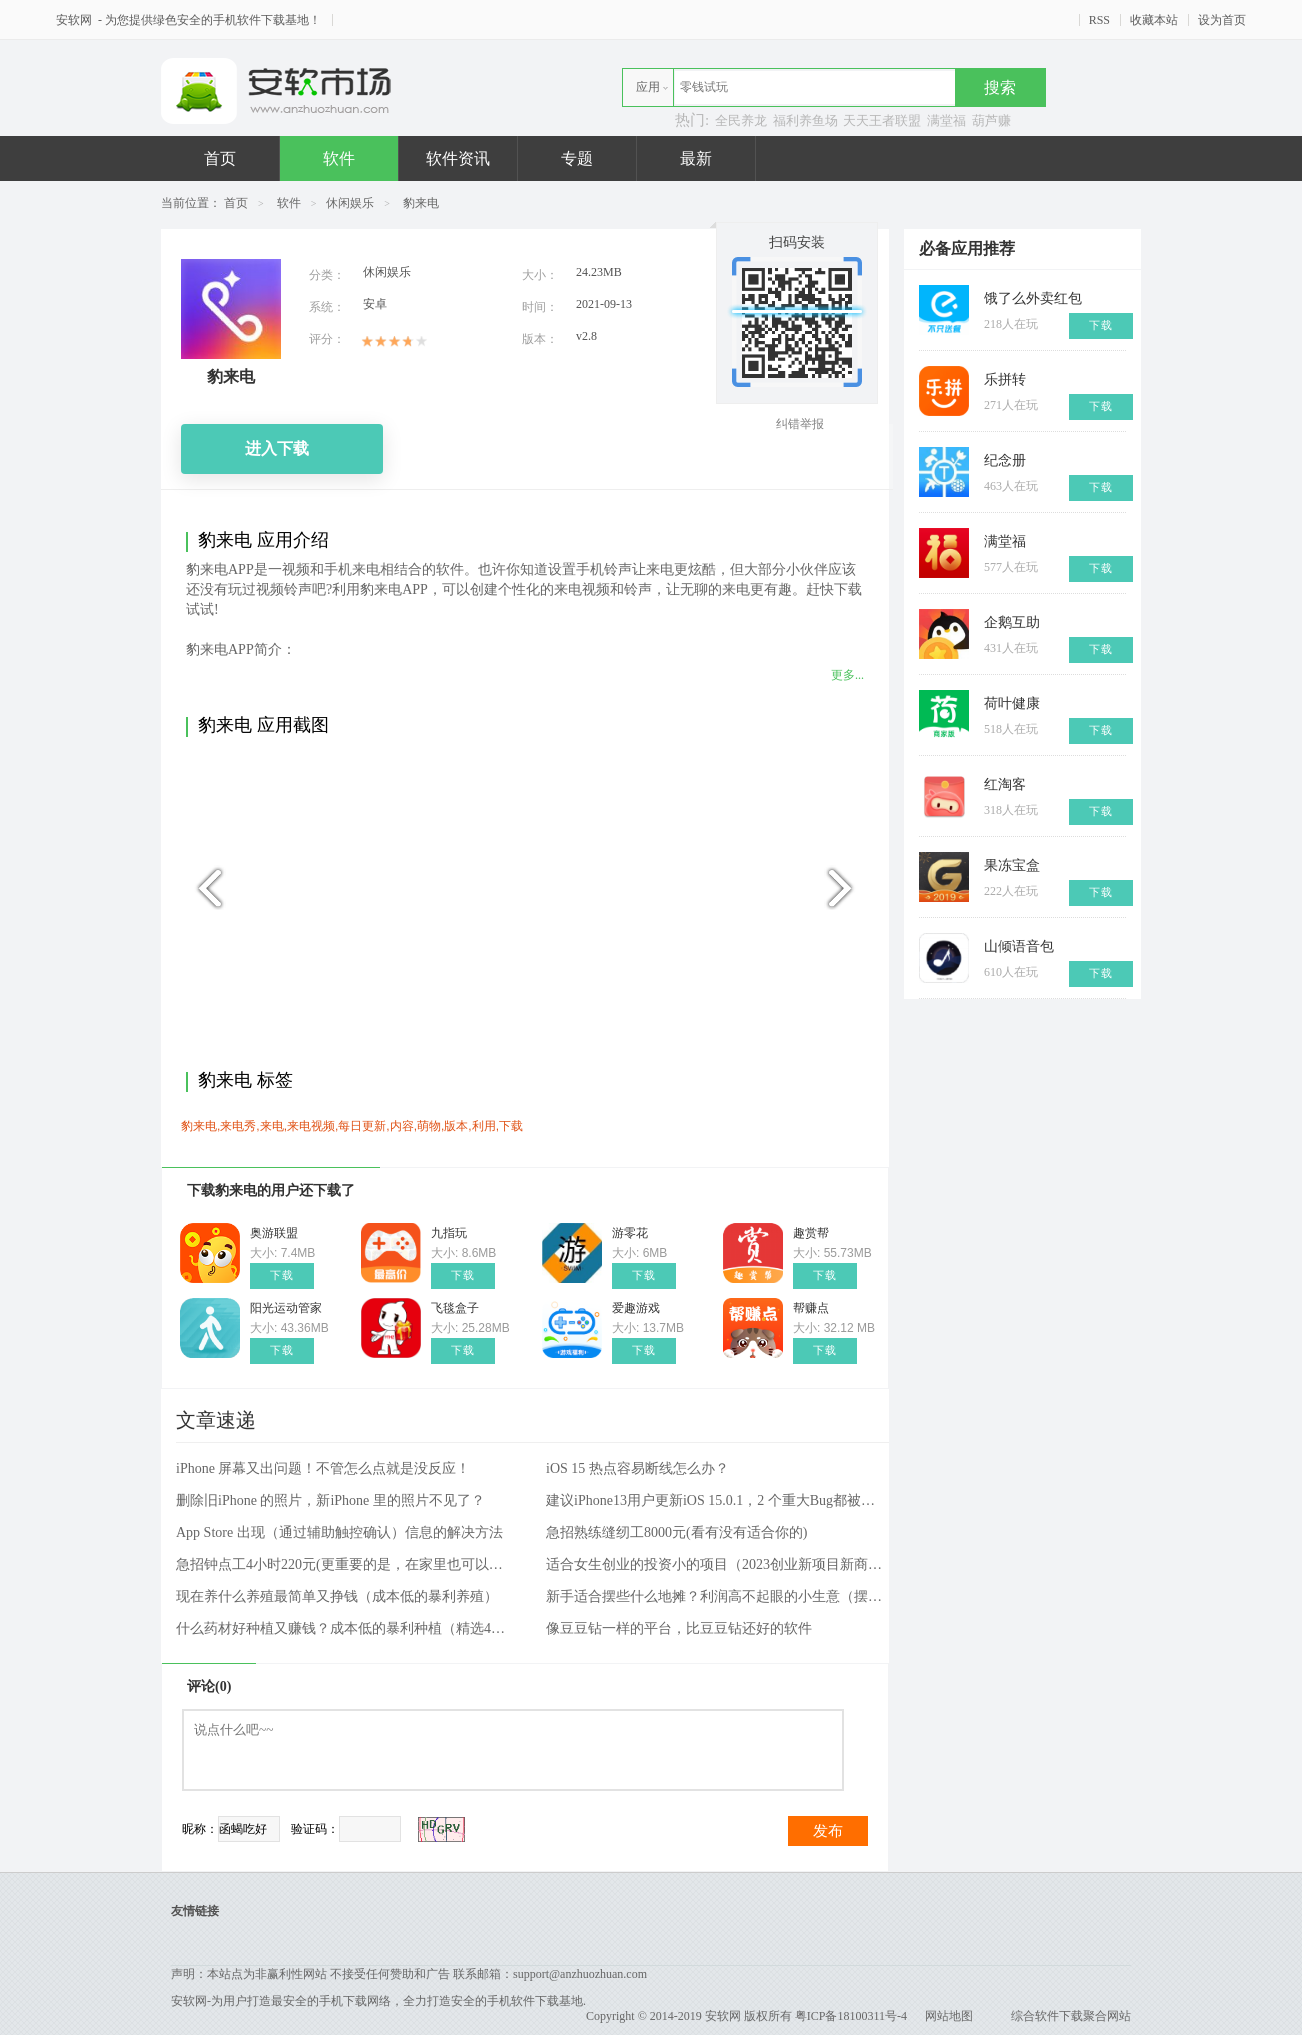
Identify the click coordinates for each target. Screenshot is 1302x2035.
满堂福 (946, 120)
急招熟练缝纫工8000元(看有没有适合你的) (676, 1532)
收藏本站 (1154, 20)
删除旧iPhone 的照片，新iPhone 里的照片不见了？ (330, 1500)
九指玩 (449, 1233)
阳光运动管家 (286, 1308)
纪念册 (1005, 460)
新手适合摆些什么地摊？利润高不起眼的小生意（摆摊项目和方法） (716, 1596)
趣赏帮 (811, 1233)
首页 (220, 158)
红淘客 (1005, 784)
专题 (577, 158)
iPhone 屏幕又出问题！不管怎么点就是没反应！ (323, 1468)
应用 (648, 87)
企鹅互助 (1012, 622)
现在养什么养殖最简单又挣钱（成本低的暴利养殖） (337, 1596)
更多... (847, 675)
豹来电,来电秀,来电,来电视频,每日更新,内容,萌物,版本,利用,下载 (352, 1126)
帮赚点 (811, 1308)
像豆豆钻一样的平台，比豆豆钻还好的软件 (679, 1628)
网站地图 (949, 2016)
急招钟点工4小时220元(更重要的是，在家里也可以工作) (346, 1564)
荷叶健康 (1012, 703)
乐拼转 (1005, 379)
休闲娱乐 (350, 203)
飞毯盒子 (455, 1308)
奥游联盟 (274, 1233)
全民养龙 (741, 120)
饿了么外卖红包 (1033, 298)
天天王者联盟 (882, 120)
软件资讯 (458, 158)
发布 (828, 1831)
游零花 (630, 1233)
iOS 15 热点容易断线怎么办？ (637, 1468)
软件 (339, 158)
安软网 (75, 20)
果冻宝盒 (1012, 865)
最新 (696, 158)
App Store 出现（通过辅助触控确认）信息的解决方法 (339, 1532)
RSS (1099, 20)
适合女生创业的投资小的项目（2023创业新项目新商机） (716, 1564)
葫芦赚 (991, 120)
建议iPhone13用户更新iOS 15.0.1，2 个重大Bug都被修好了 (716, 1500)
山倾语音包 (1019, 946)
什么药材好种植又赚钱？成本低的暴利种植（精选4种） (346, 1628)
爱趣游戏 (636, 1308)
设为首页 (1222, 20)
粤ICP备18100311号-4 (851, 2016)
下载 (282, 1275)
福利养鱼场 (805, 120)
